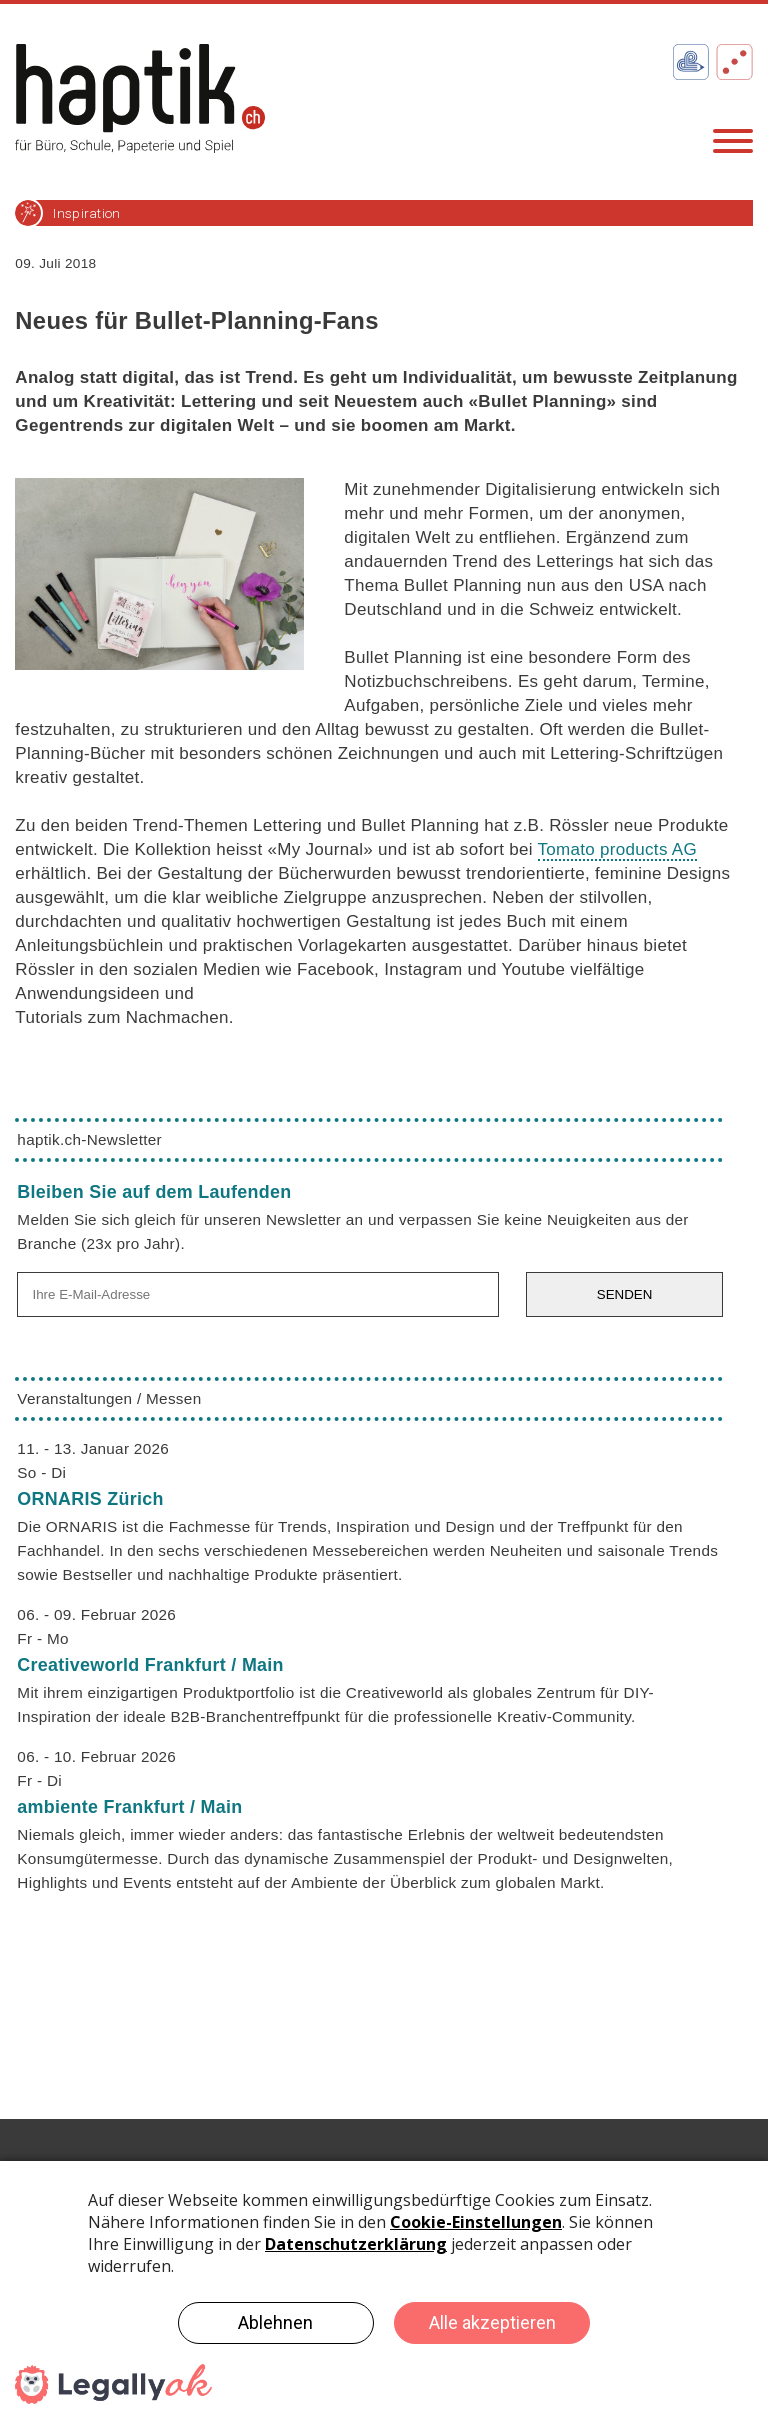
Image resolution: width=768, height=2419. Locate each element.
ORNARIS (90, 1499)
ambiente (129, 1807)
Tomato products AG (617, 849)
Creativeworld (150, 1665)
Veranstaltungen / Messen (109, 1398)
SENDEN (625, 1294)
